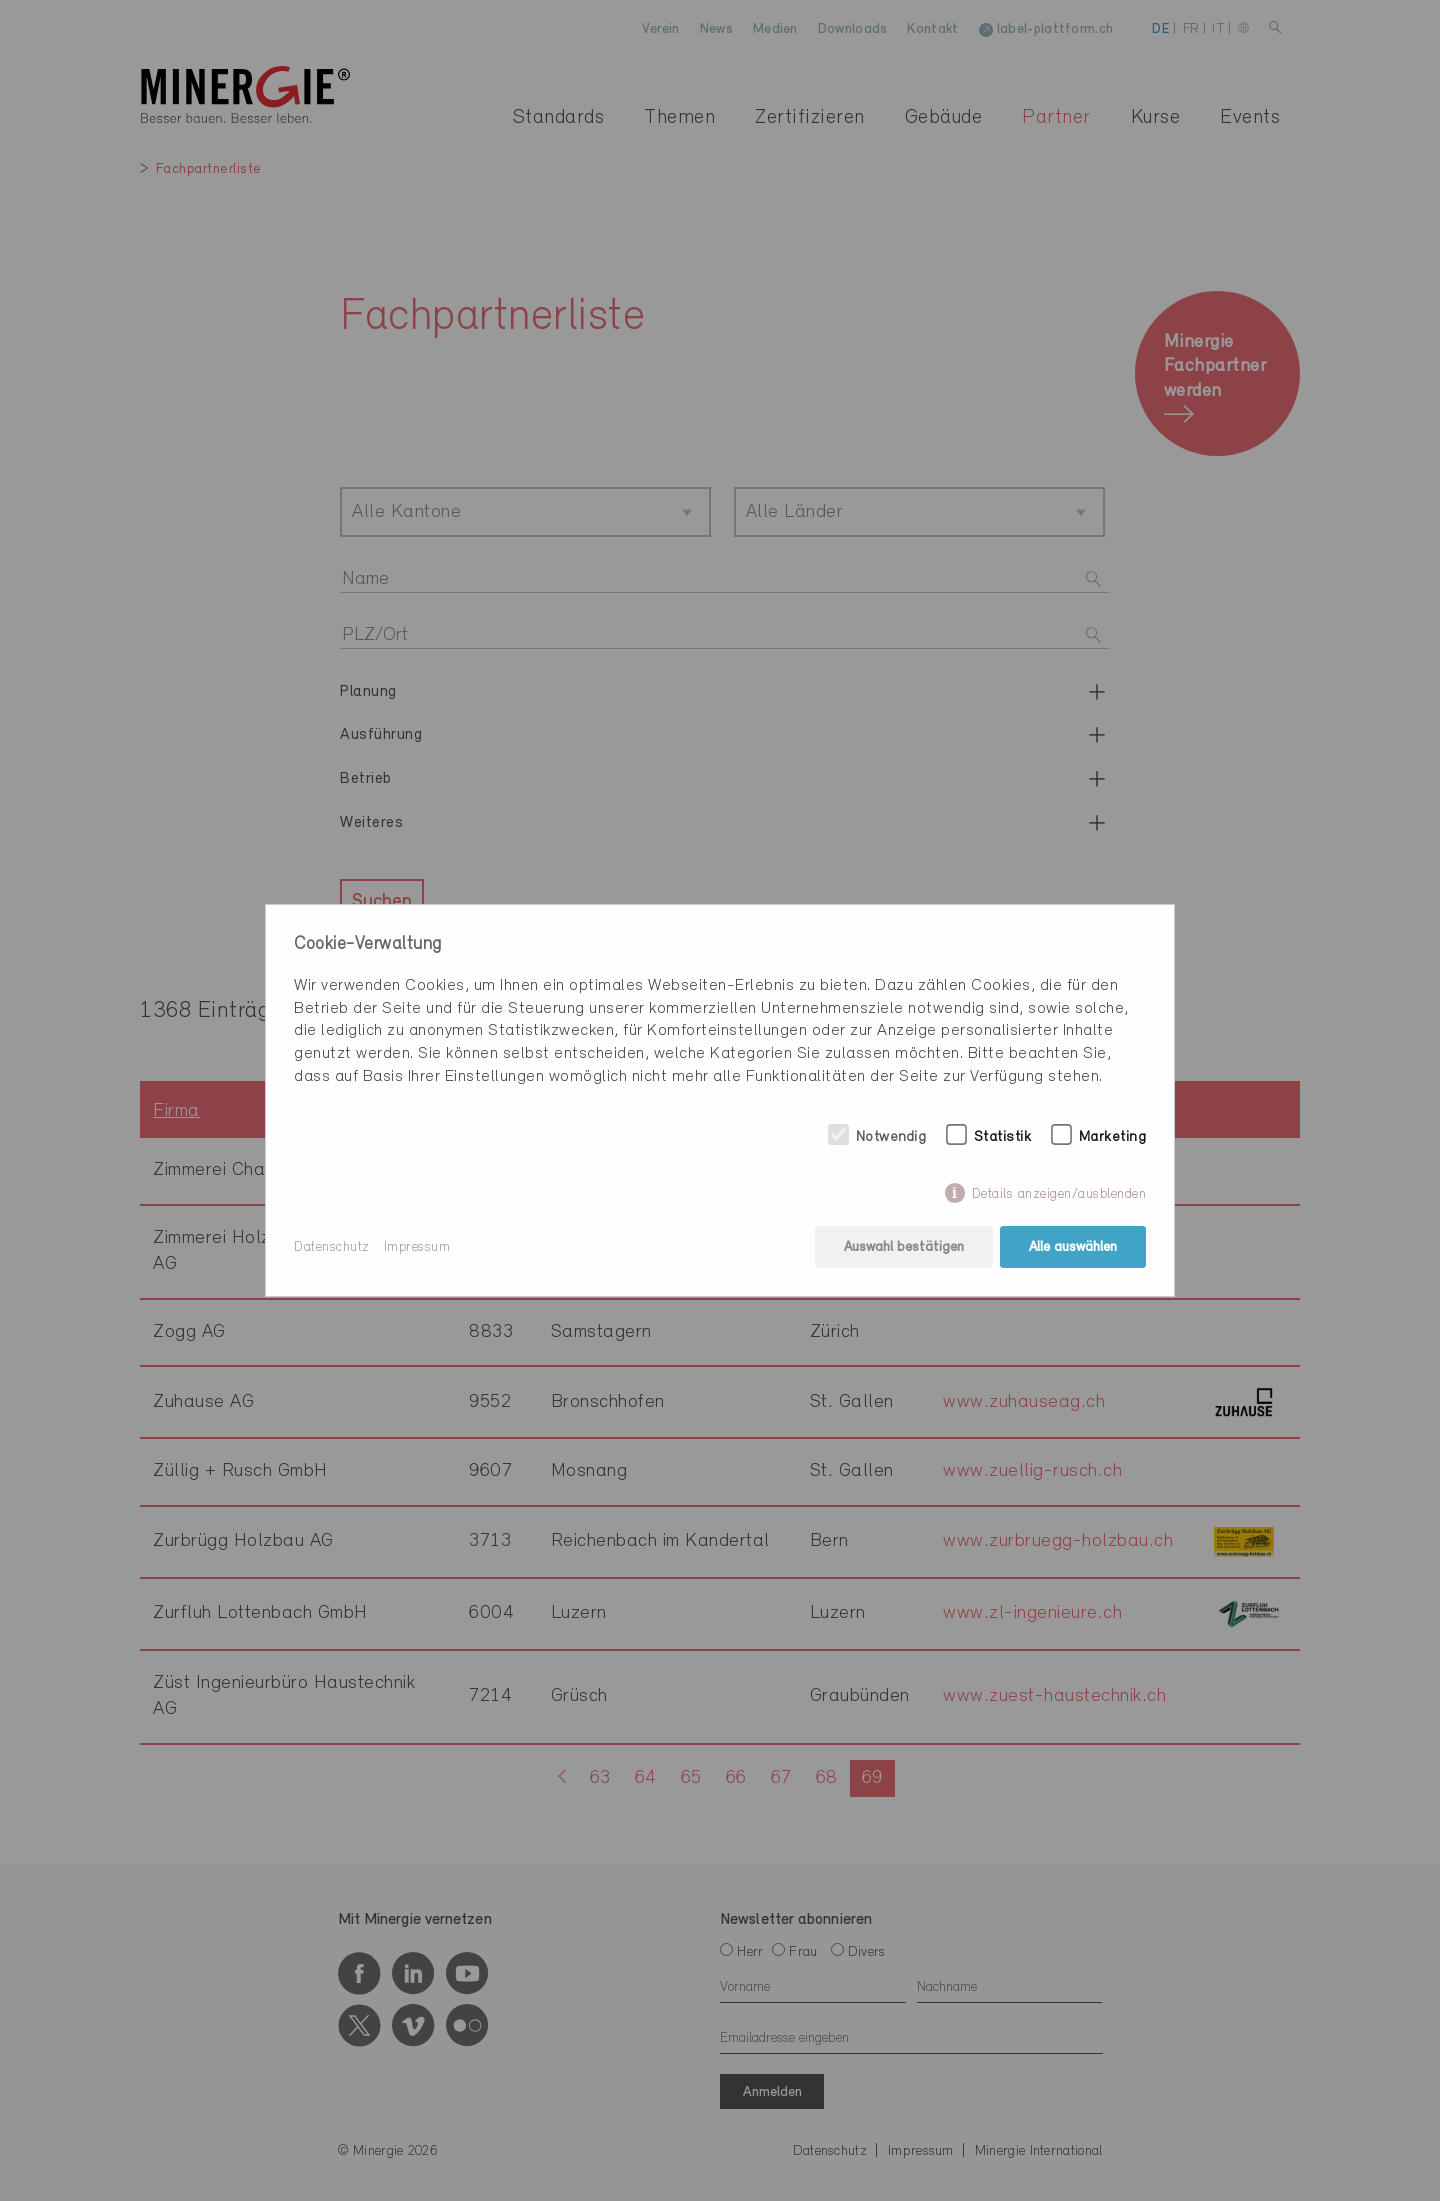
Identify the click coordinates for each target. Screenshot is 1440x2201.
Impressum (417, 1247)
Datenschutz (332, 1247)
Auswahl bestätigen (904, 1247)
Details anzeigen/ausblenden (1059, 1194)
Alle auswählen (1073, 1247)
